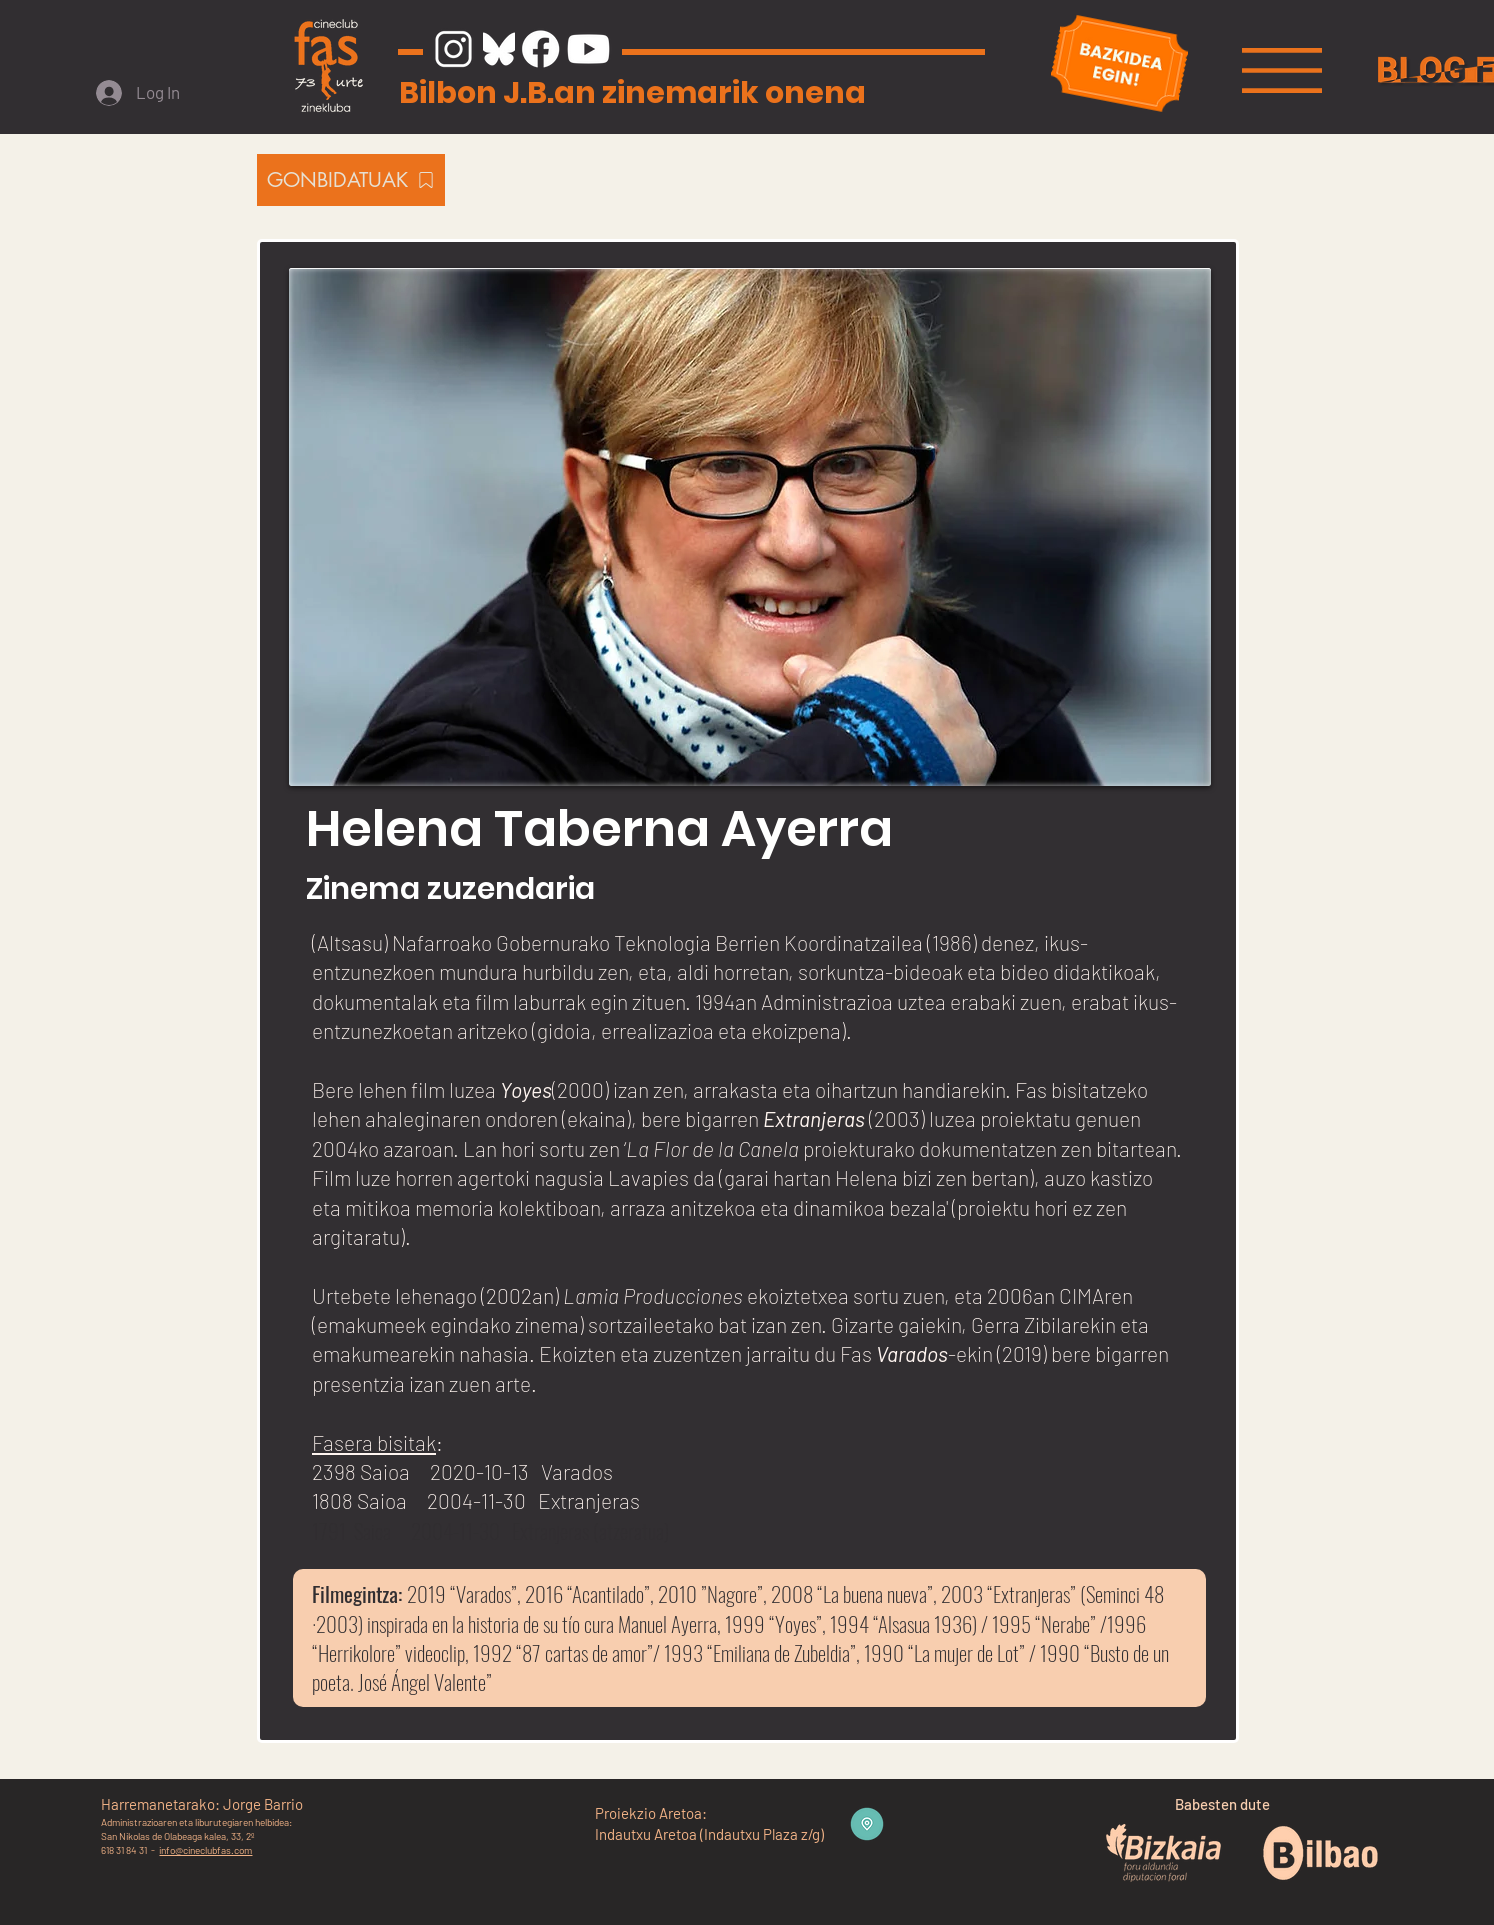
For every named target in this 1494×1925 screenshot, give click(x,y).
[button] (1282, 70)
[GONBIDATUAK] (351, 180)
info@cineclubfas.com (205, 1850)
